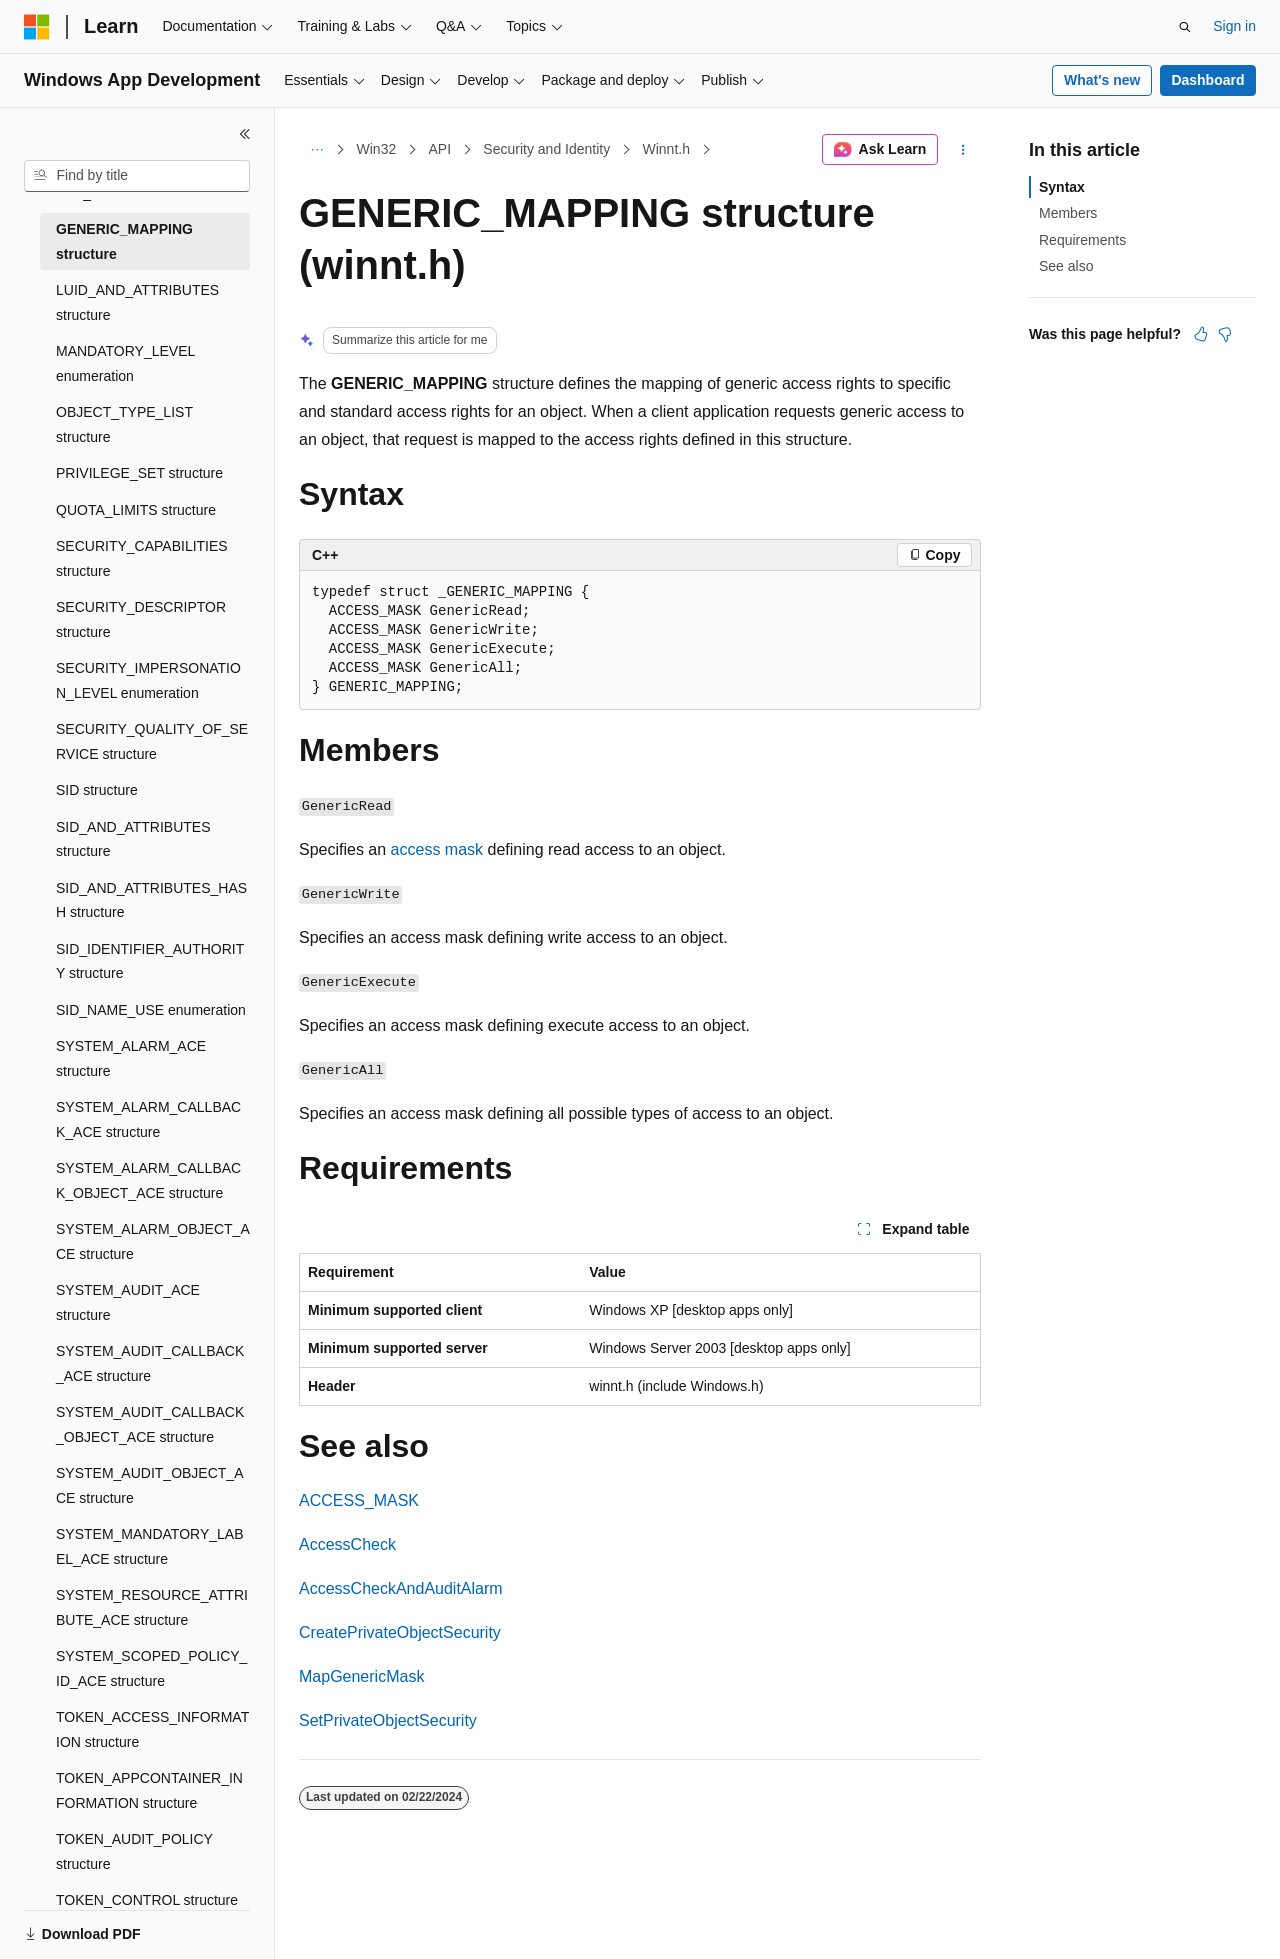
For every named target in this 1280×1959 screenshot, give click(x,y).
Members (1068, 213)
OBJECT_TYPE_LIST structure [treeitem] (124, 424)
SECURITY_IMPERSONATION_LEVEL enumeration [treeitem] (148, 680)
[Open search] (1185, 27)
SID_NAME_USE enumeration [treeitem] (151, 1010)
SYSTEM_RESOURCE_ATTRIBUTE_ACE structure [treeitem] (152, 1607)
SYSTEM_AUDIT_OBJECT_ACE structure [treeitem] (150, 1485)
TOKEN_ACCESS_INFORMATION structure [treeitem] (152, 1729)
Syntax (1062, 187)
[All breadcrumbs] (316, 150)
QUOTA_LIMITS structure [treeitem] (136, 510)
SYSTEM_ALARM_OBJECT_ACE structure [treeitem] (153, 1241)
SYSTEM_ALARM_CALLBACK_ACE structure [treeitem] (148, 1119)
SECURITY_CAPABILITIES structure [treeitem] (142, 558)
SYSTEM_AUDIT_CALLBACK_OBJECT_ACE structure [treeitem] (150, 1424)
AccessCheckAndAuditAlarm (401, 1588)
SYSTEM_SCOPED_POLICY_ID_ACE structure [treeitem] (151, 1668)
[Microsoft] (37, 27)
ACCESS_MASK (359, 1500)
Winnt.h (665, 149)
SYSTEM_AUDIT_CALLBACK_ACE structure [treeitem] (150, 1363)
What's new (1102, 80)
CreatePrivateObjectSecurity (400, 1632)
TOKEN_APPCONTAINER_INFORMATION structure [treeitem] (149, 1790)
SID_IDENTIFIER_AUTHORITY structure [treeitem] (150, 961)
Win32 (377, 149)
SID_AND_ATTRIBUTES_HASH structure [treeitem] (151, 900)
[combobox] (137, 176)
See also (1066, 266)
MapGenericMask (361, 1676)
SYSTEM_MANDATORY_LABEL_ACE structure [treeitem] (150, 1546)
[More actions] (963, 150)
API (439, 149)
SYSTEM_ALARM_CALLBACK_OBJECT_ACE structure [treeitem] (148, 1180)
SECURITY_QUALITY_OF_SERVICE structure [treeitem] (152, 741)
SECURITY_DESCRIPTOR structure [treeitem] (141, 619)
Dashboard (1207, 80)
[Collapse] (245, 134)
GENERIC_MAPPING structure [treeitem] (124, 241)
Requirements (1082, 240)
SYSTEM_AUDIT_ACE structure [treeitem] (128, 1302)
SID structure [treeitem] (97, 790)
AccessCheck (347, 1544)
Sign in (1234, 26)
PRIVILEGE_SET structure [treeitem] (139, 473)
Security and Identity (546, 149)
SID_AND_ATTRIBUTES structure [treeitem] (133, 839)
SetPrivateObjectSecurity (388, 1720)
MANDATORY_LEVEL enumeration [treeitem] (125, 363)
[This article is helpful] (1201, 334)
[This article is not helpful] (1225, 334)
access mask (437, 849)
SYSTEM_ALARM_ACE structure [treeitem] (131, 1058)
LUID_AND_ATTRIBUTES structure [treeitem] (137, 302)
